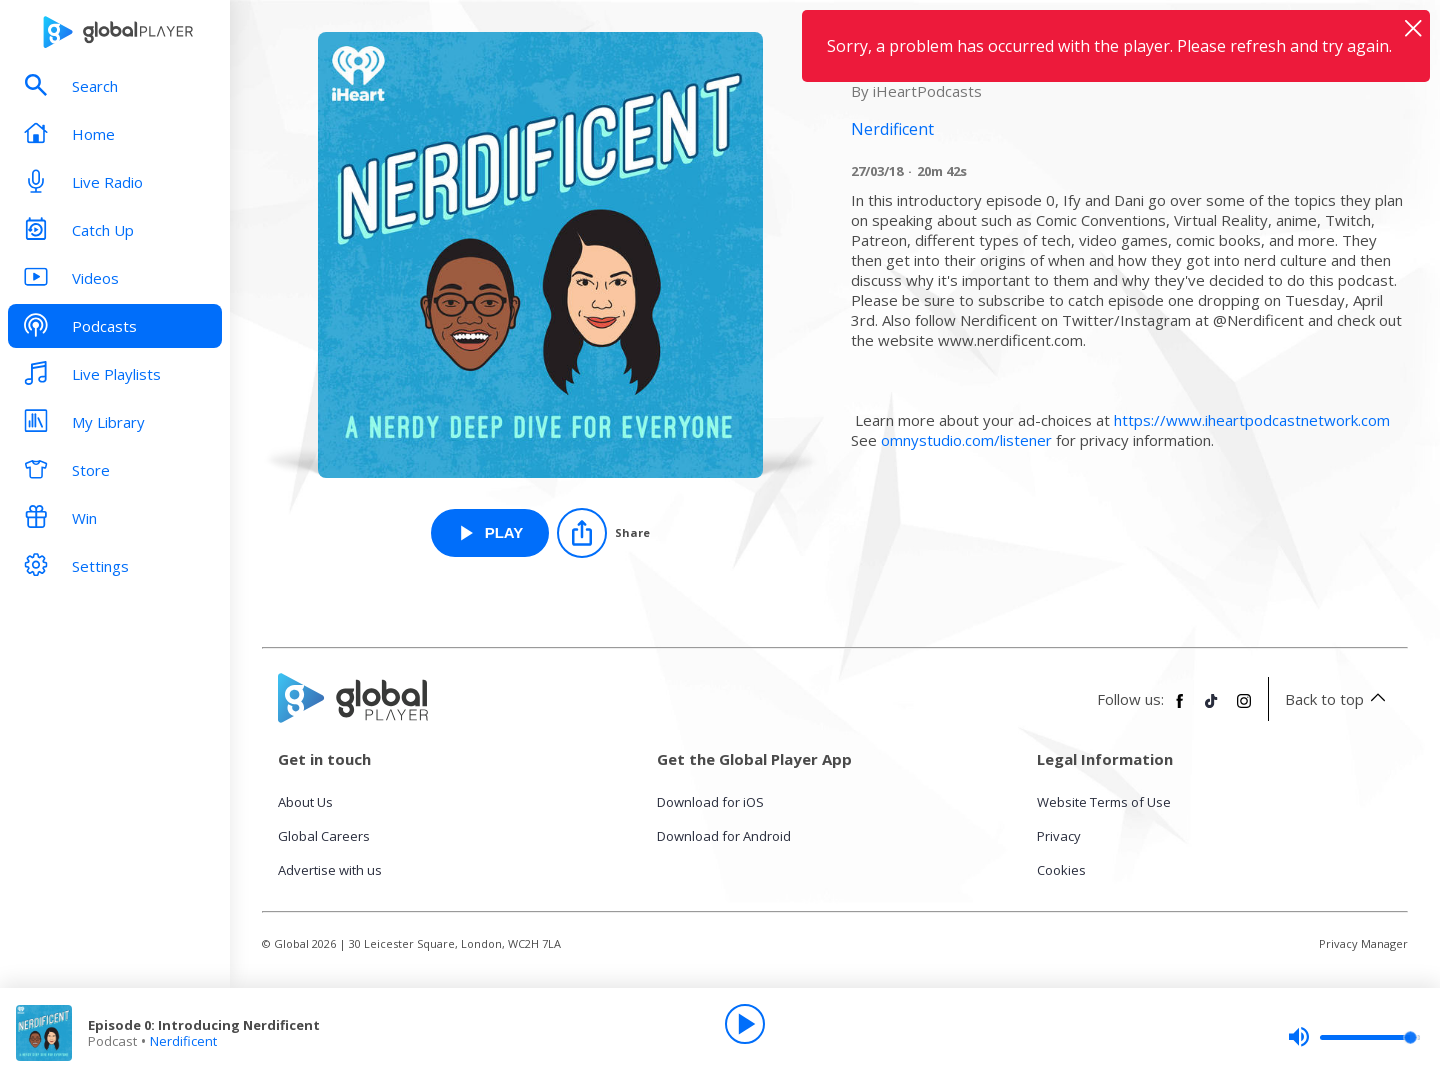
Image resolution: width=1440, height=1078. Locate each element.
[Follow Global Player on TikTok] (1212, 709)
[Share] (603, 533)
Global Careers (324, 836)
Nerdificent (183, 1041)
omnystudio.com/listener (966, 440)
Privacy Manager (1363, 943)
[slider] (1354, 1037)
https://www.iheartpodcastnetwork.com (1252, 420)
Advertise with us (330, 870)
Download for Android (724, 836)
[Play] (745, 1024)
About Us (305, 802)
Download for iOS (710, 802)
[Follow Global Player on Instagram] (1244, 709)
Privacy (1059, 836)
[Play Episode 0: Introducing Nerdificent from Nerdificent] (490, 533)
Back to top (1338, 699)
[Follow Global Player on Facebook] (1180, 709)
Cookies (1061, 870)
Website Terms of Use (1104, 802)
